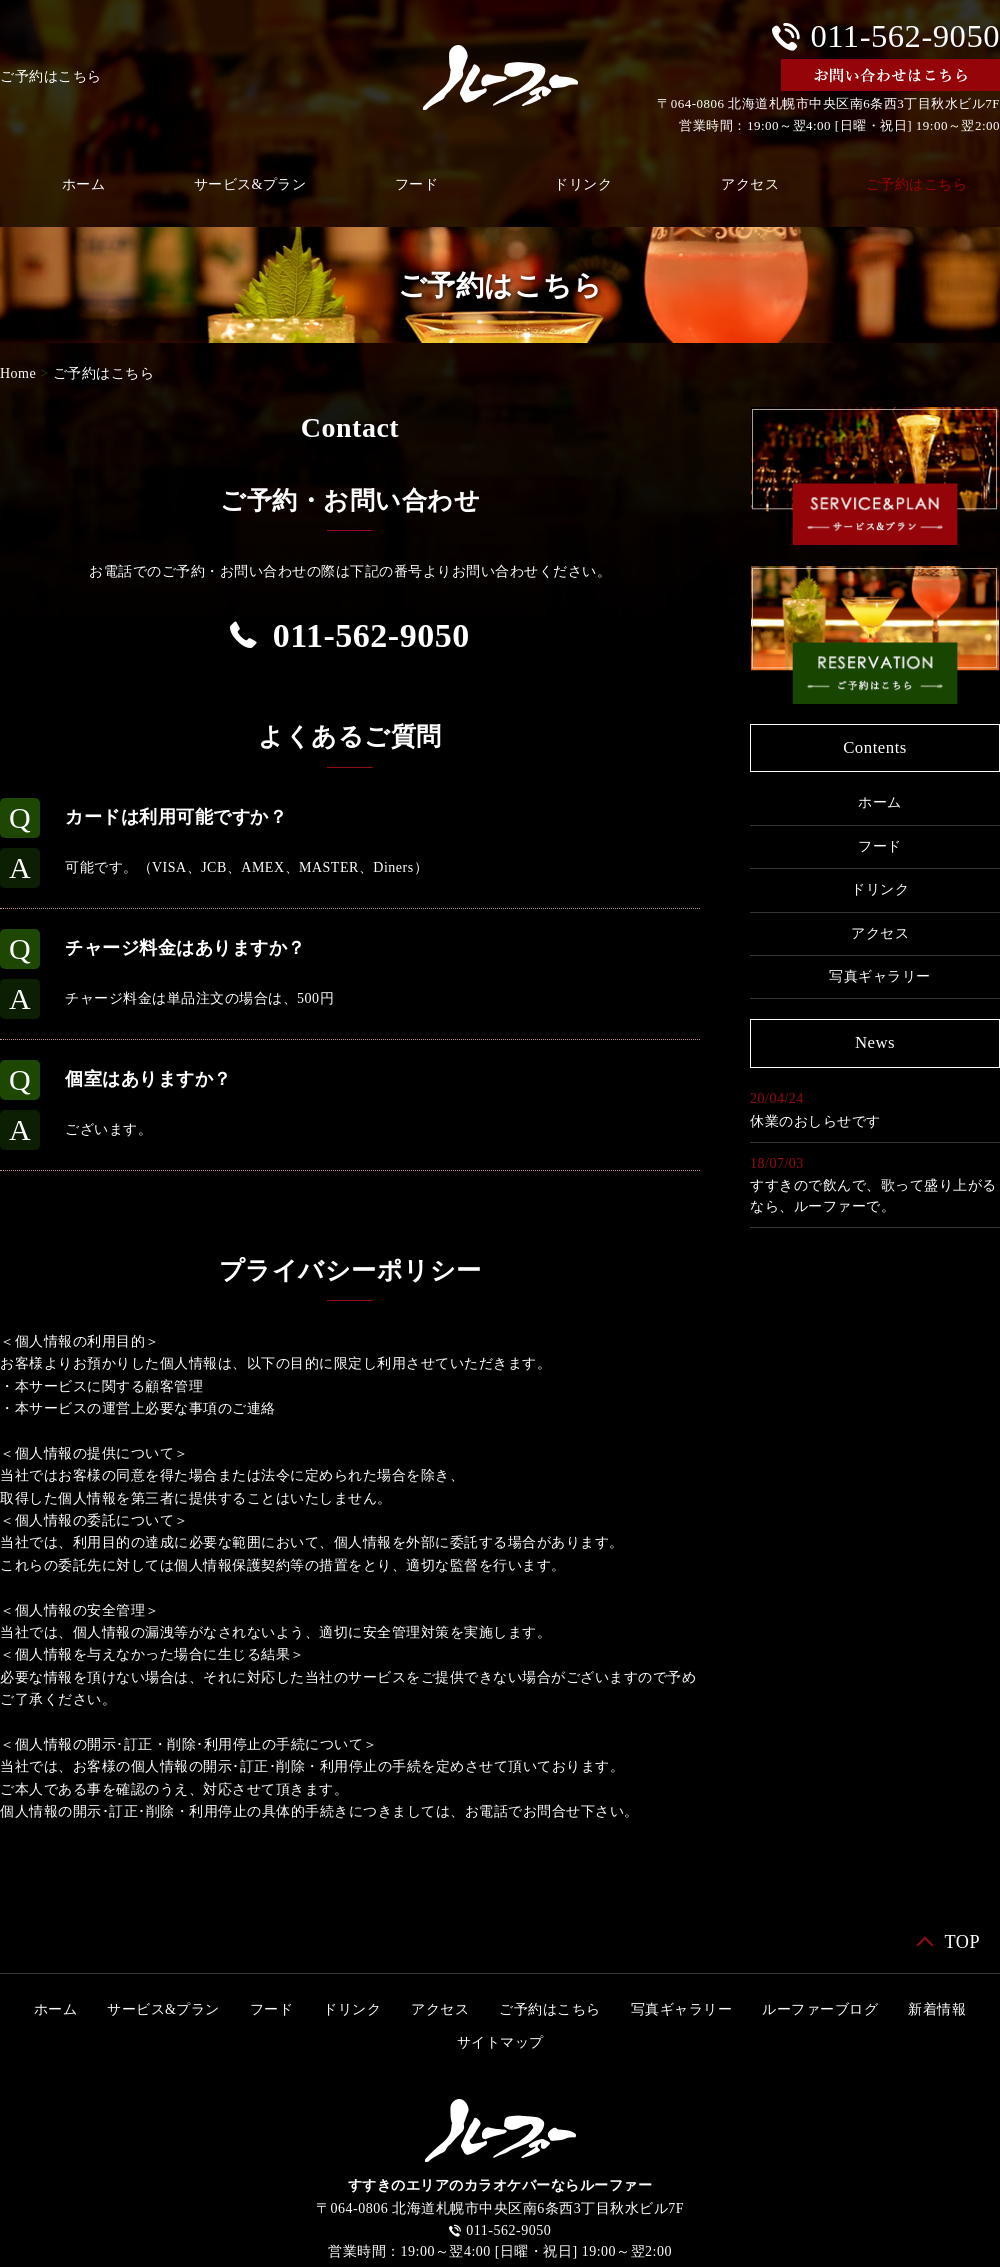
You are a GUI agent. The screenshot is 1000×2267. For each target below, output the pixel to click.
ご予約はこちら (104, 373)
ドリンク (583, 184)
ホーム (880, 802)
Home (18, 373)
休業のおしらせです (815, 1121)
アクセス (750, 184)
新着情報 (937, 2009)
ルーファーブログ (820, 2009)
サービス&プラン (250, 184)
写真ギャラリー (880, 976)
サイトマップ (500, 2042)
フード (417, 184)
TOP (962, 1942)
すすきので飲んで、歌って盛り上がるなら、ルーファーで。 (873, 1196)
